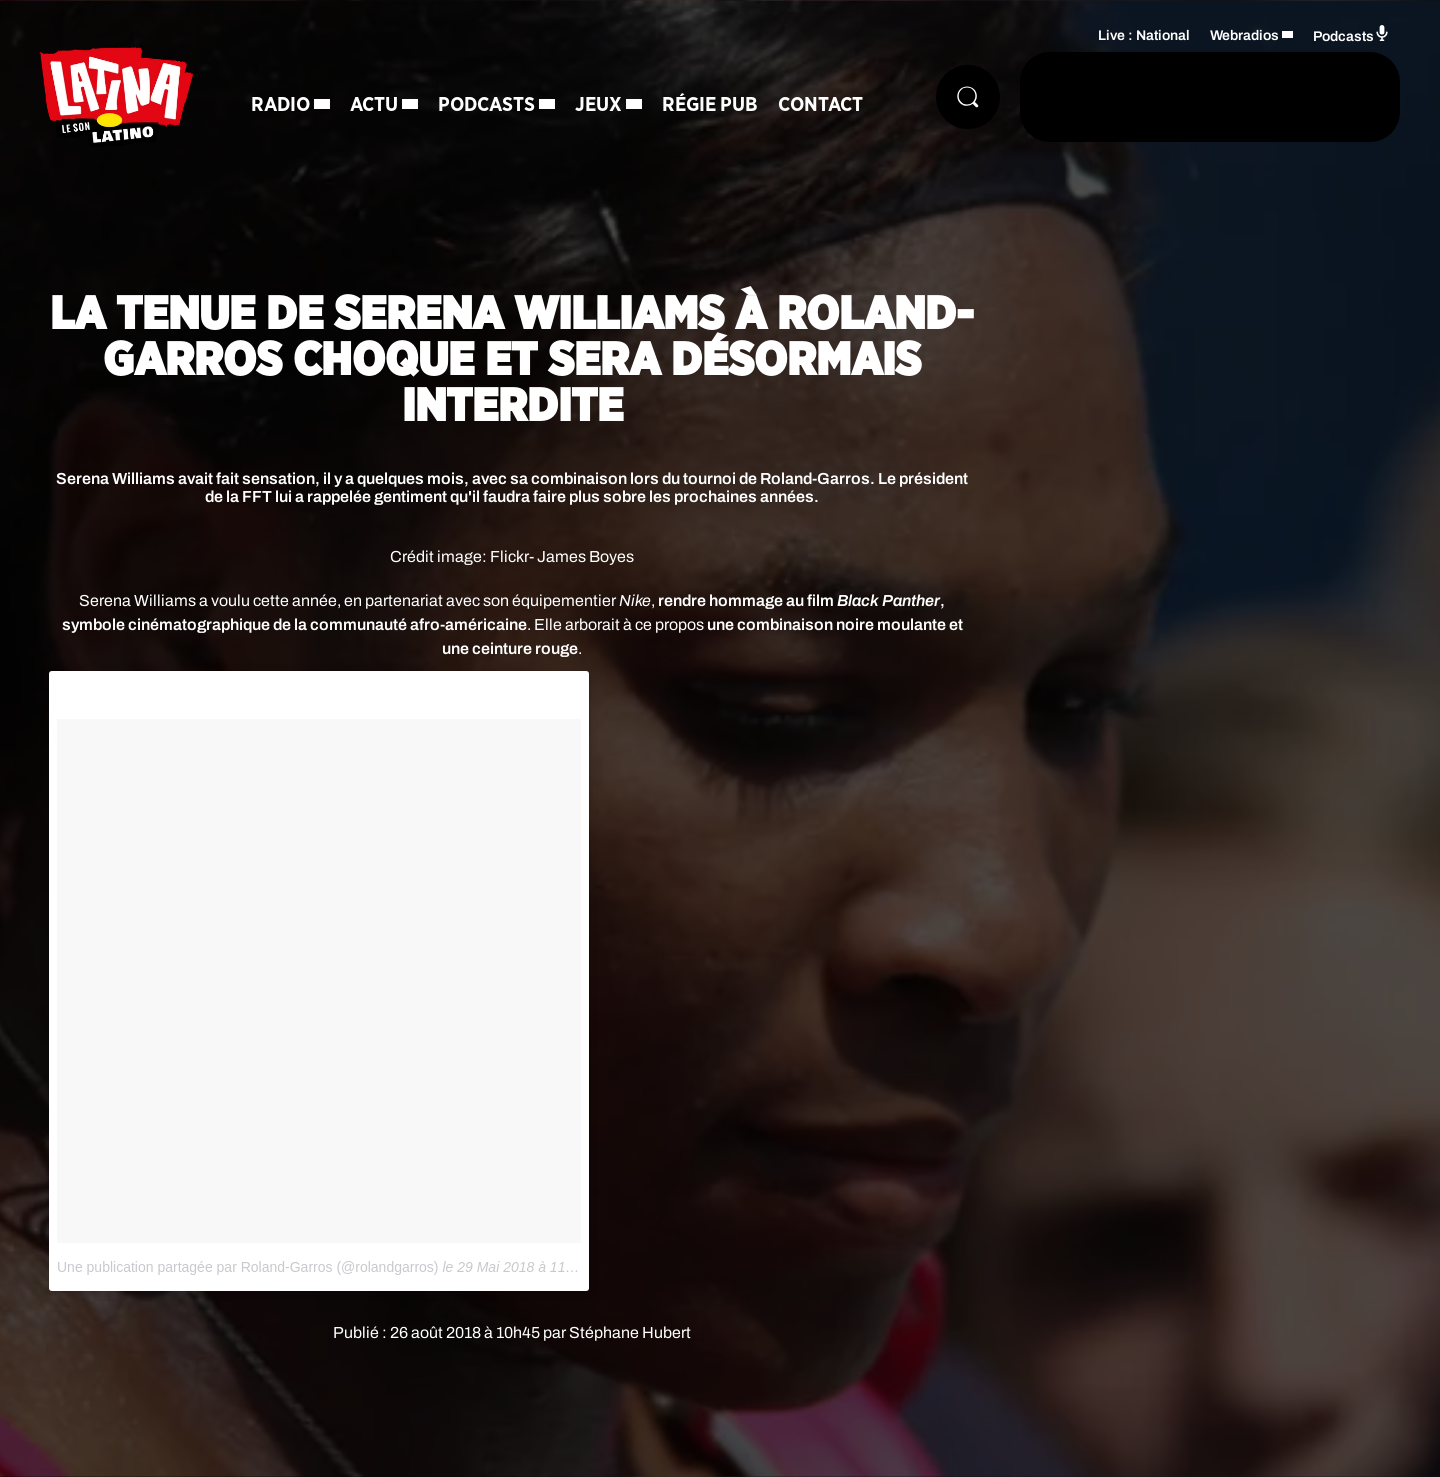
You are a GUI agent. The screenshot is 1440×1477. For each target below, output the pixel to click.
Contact (820, 105)
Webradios (1244, 35)
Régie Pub (710, 105)
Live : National (1144, 35)
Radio (280, 105)
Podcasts (486, 105)
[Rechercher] (968, 97)
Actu (374, 105)
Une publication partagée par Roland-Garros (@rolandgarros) (248, 1267)
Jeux (598, 105)
